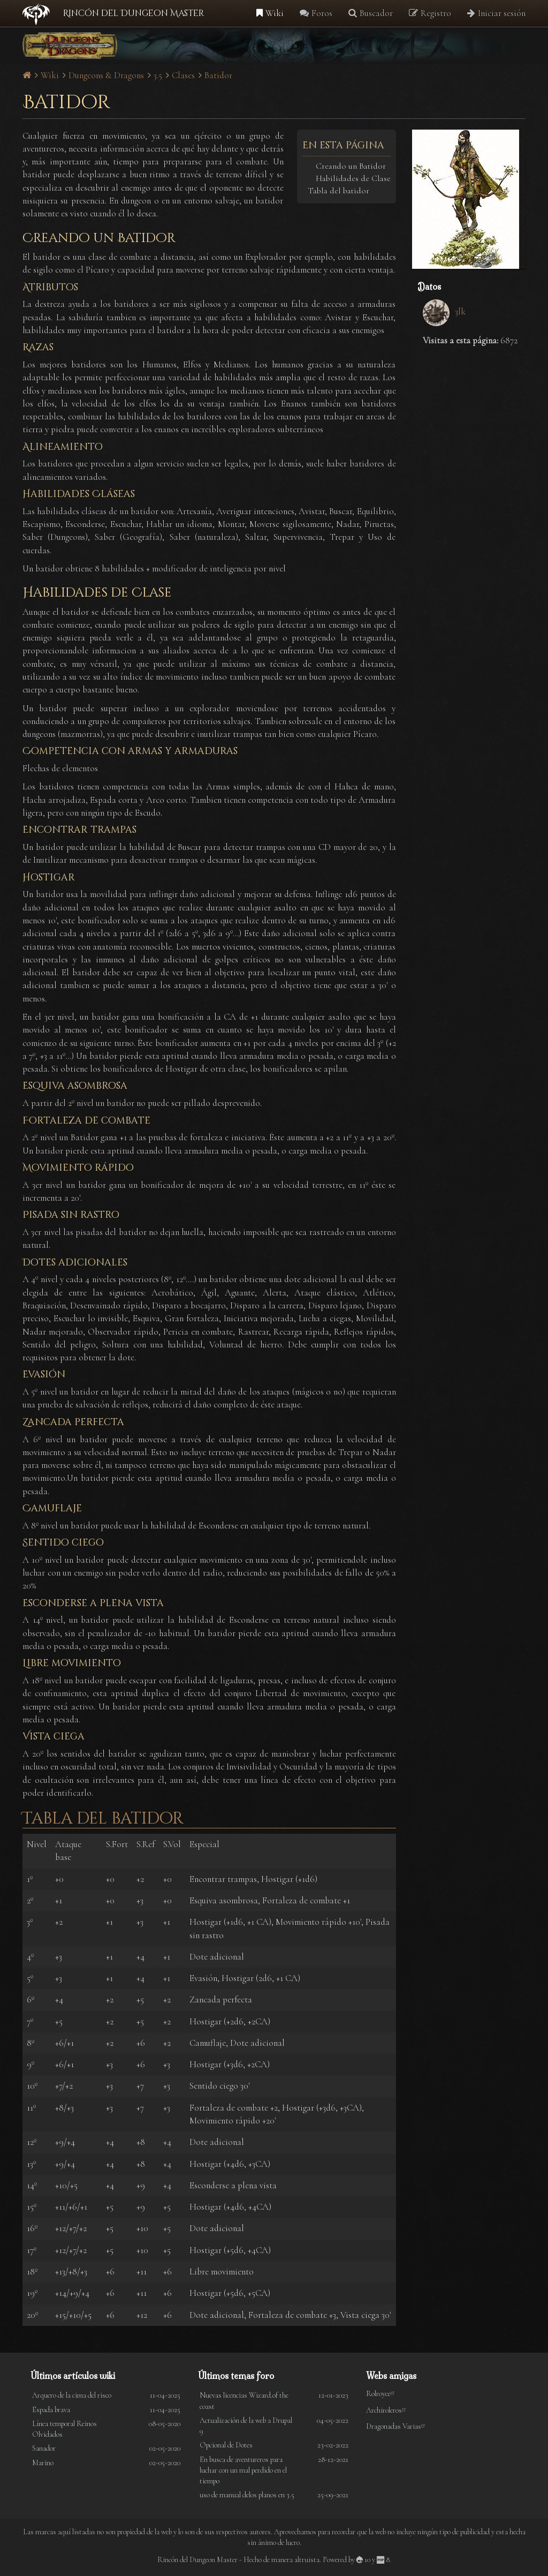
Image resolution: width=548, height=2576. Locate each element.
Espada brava (51, 2409)
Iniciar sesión (496, 13)
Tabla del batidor (338, 190)
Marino (43, 2462)
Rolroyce (382, 2393)
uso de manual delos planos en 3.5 (247, 2494)
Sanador (44, 2448)
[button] (469, 199)
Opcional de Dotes (226, 2445)
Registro (430, 13)
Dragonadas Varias (397, 2426)
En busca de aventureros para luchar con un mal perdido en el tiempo (243, 2470)
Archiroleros (387, 2410)
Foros (316, 13)
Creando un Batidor (351, 166)
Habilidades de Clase (353, 178)
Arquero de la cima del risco (71, 2395)
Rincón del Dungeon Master (133, 13)
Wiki (270, 13)
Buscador (370, 13)
